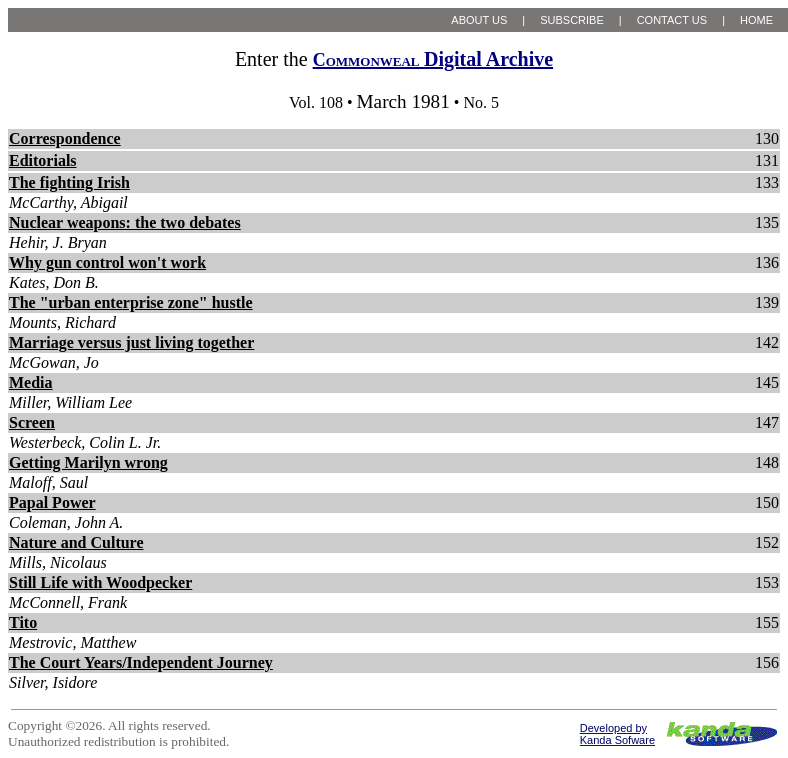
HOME (756, 20)
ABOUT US (479, 20)
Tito (23, 622)
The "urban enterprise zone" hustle (131, 302)
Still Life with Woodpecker (100, 582)
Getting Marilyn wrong (88, 462)
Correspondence (65, 138)
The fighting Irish (69, 182)
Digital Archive (433, 59)
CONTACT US (672, 20)
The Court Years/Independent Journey (141, 662)
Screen (32, 422)
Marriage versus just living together (131, 342)
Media (31, 382)
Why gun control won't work (107, 262)
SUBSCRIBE (572, 20)
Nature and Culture (76, 542)
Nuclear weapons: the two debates (125, 222)
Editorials (43, 160)
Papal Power (52, 502)
